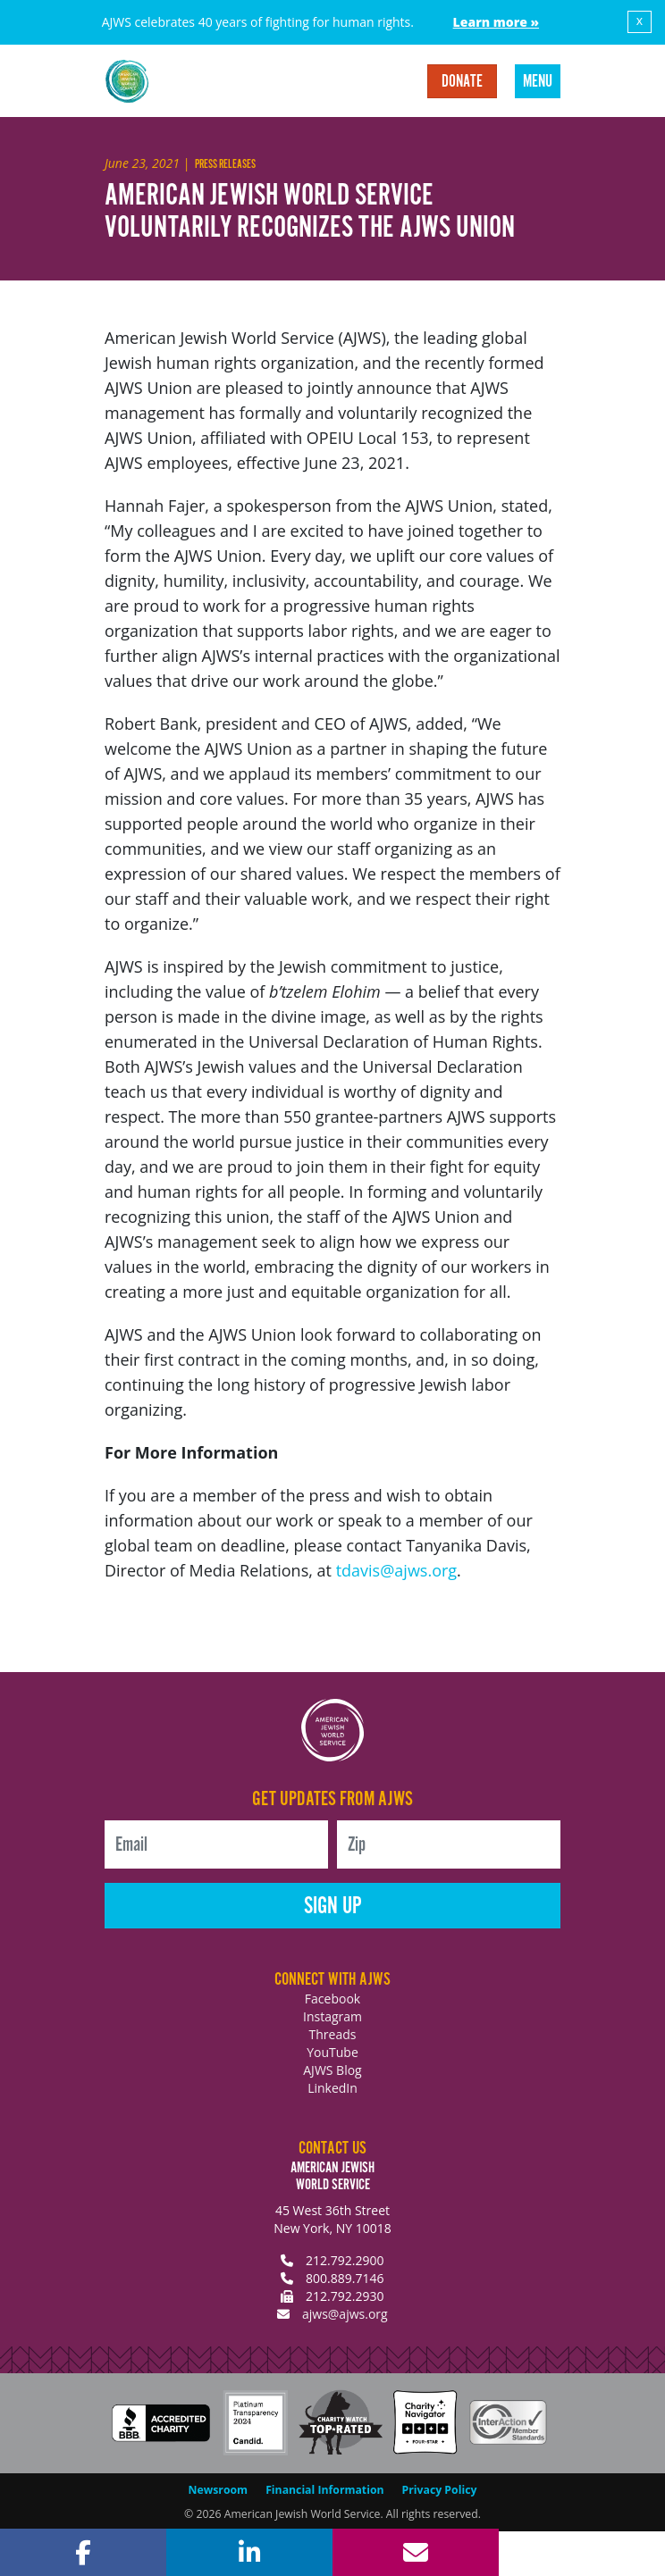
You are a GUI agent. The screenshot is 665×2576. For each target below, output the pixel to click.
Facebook (332, 1998)
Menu (537, 82)
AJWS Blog (332, 2070)
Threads (333, 2034)
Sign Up (333, 1906)
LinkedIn (332, 2087)
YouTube (332, 2052)
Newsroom (218, 2489)
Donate (462, 82)
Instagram (332, 2016)
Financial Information (324, 2489)
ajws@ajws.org (345, 2313)
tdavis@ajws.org (396, 1570)
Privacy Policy (439, 2489)
